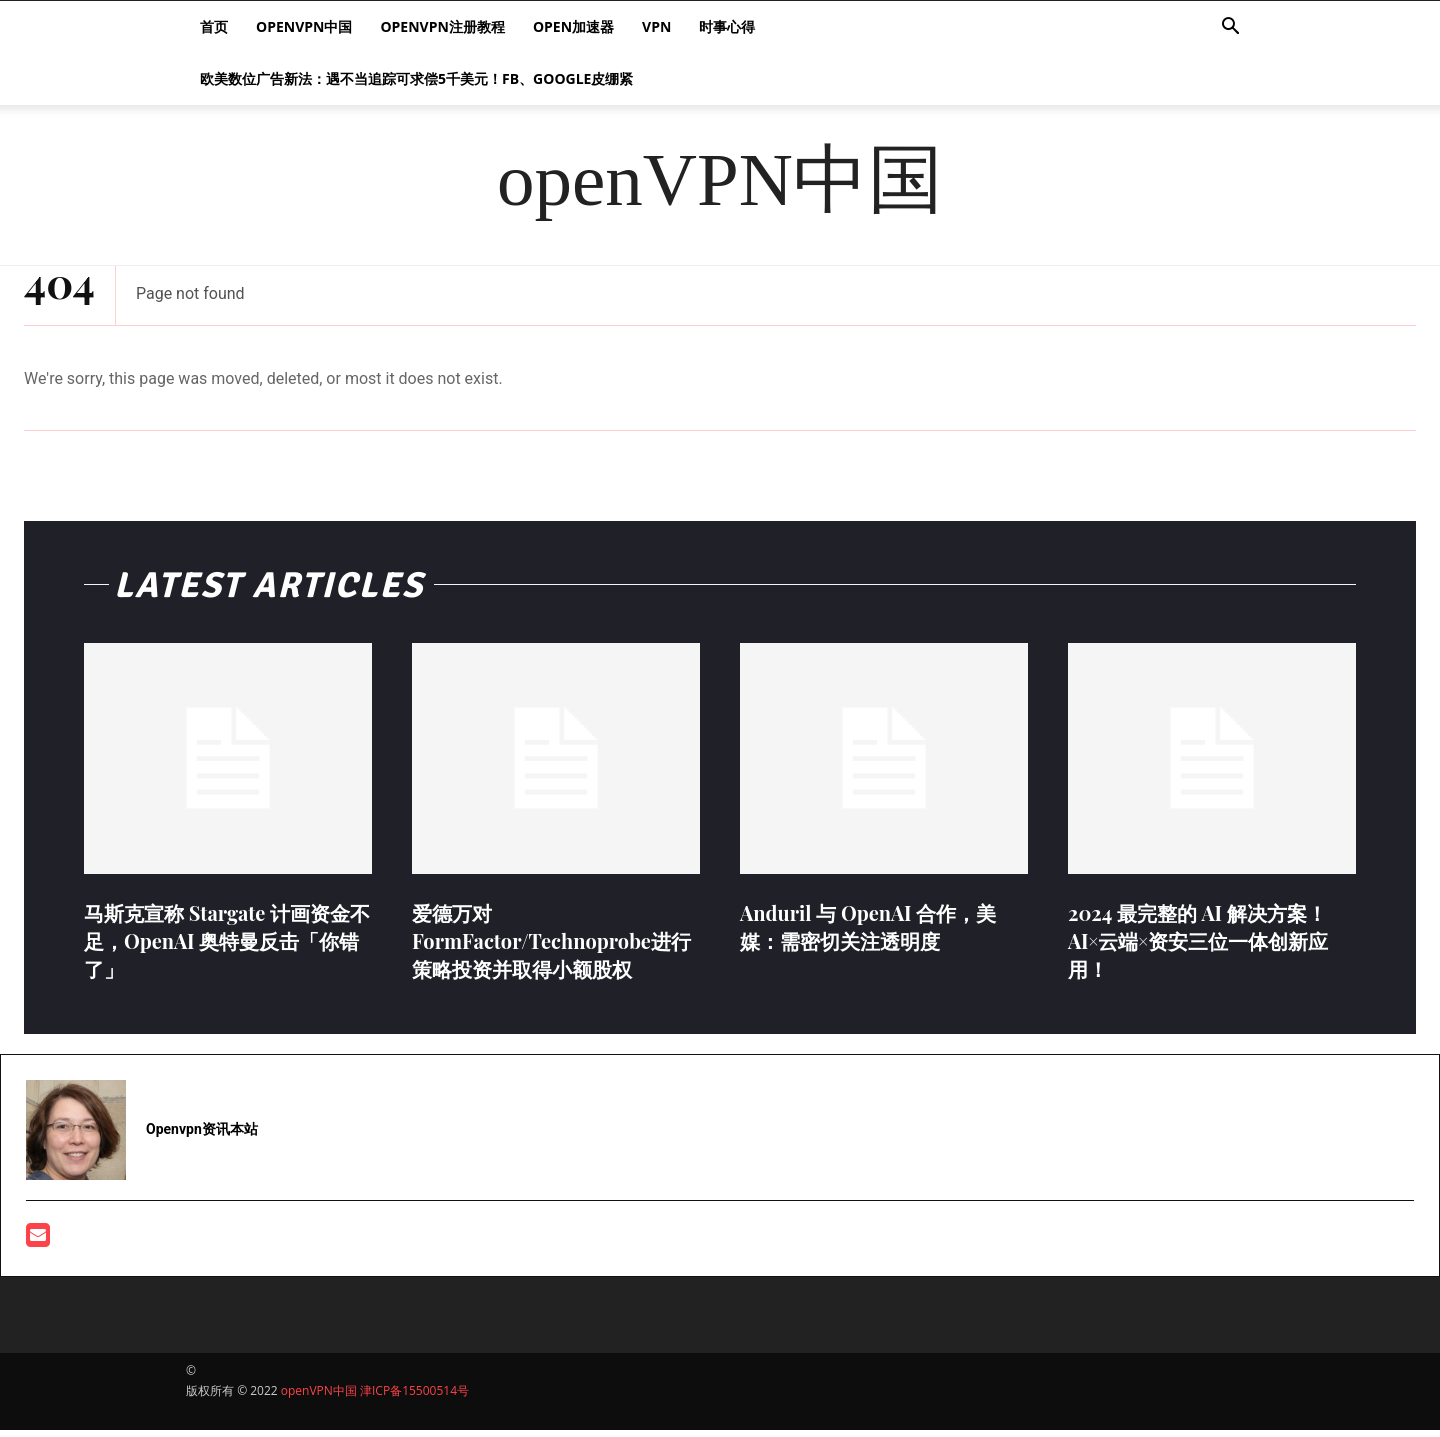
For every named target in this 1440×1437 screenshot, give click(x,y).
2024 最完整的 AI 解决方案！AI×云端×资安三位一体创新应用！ (1198, 947)
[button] (1230, 28)
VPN (656, 26)
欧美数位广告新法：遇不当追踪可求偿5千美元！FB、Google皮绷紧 (416, 78)
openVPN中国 (304, 26)
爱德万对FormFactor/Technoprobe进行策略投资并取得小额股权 (551, 947)
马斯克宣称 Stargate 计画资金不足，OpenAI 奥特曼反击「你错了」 (227, 947)
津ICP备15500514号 (414, 1397)
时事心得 (727, 26)
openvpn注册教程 (442, 26)
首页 (214, 26)
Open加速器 (573, 26)
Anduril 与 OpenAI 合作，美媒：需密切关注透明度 (868, 933)
